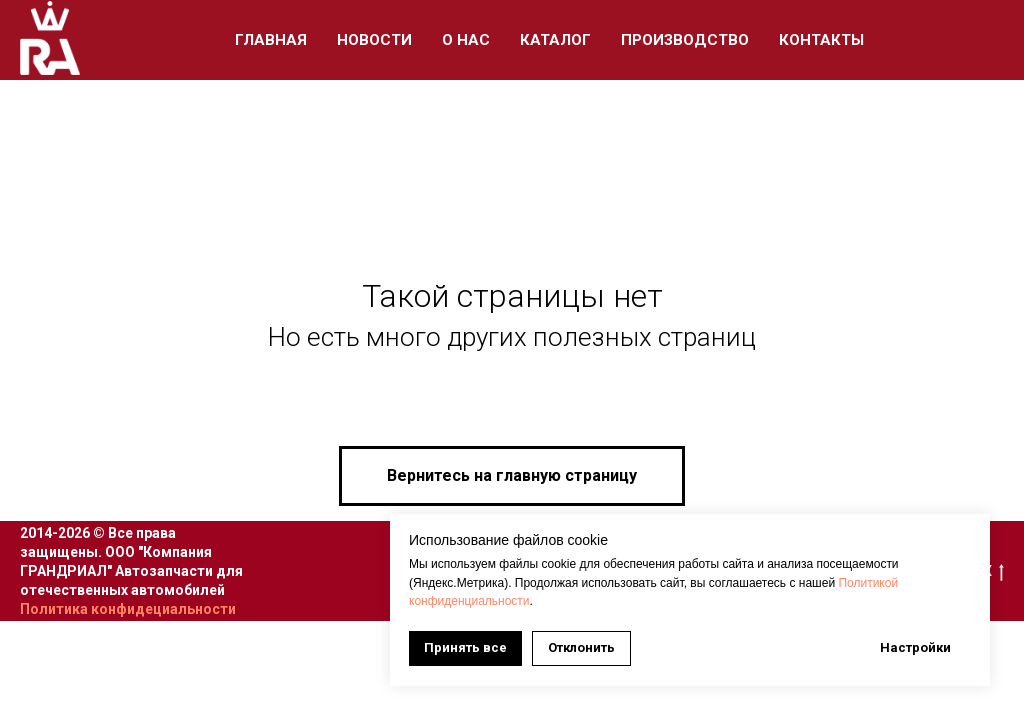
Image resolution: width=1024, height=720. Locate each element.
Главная (271, 40)
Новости (374, 40)
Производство (685, 40)
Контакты (821, 40)
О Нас (466, 40)
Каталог (555, 40)
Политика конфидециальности (128, 609)
